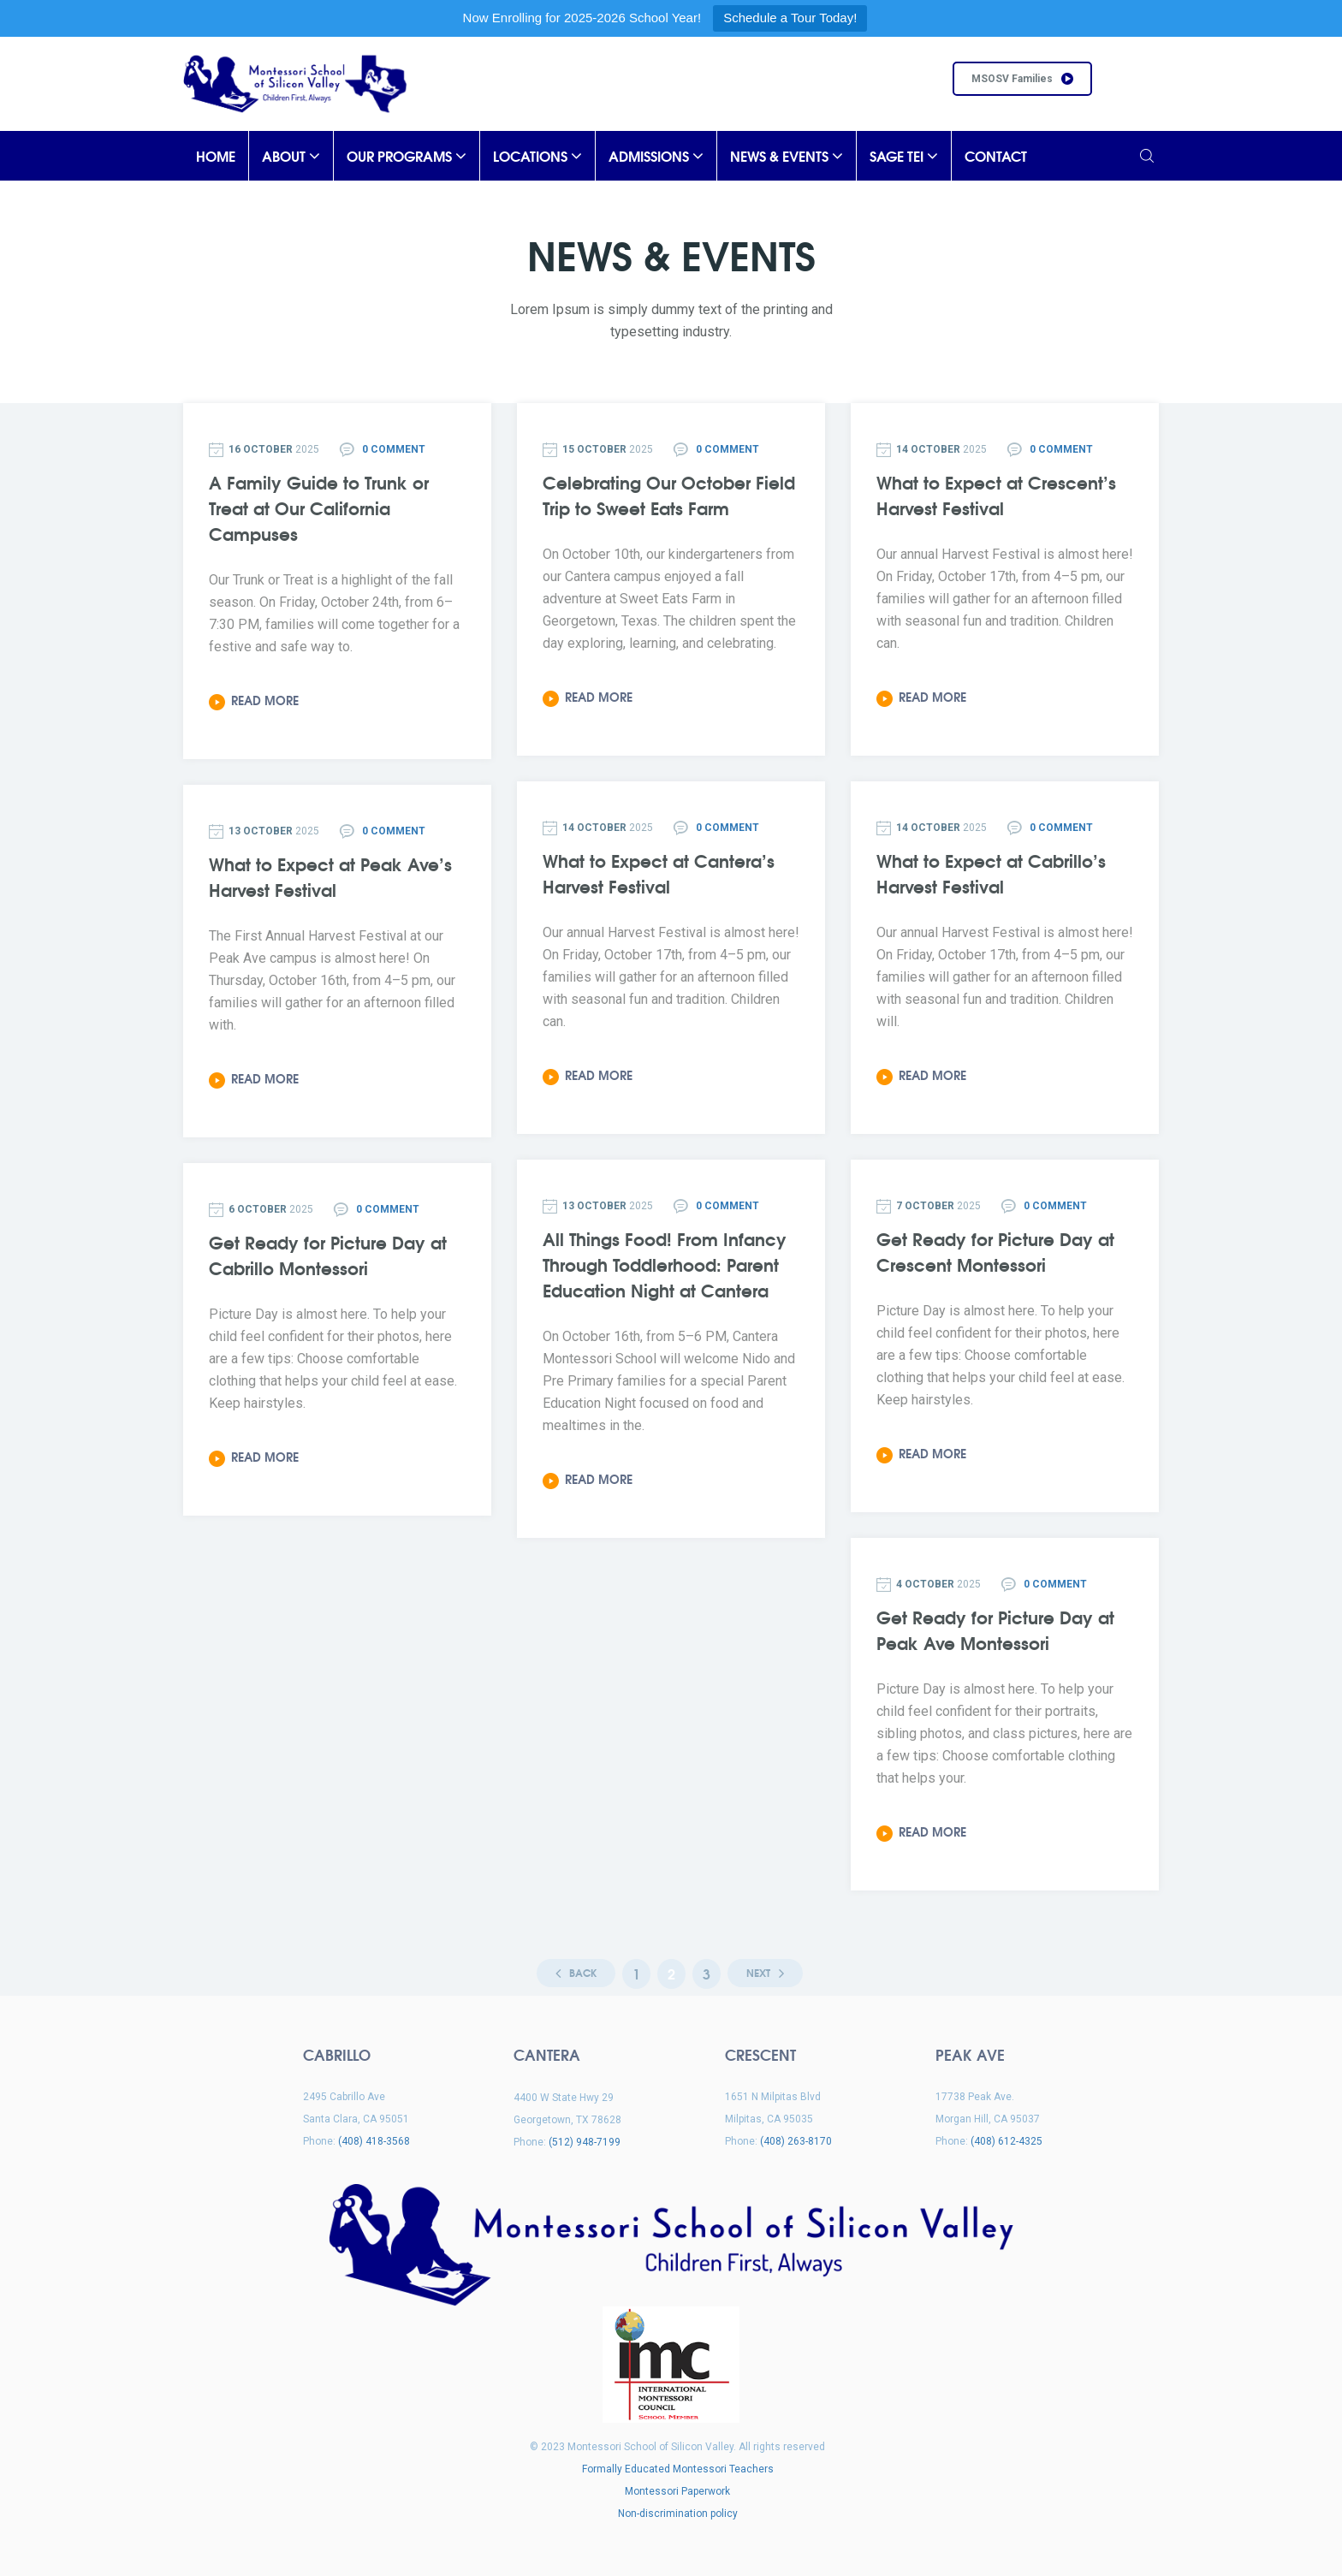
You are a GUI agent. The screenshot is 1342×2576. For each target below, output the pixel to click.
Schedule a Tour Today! (790, 17)
